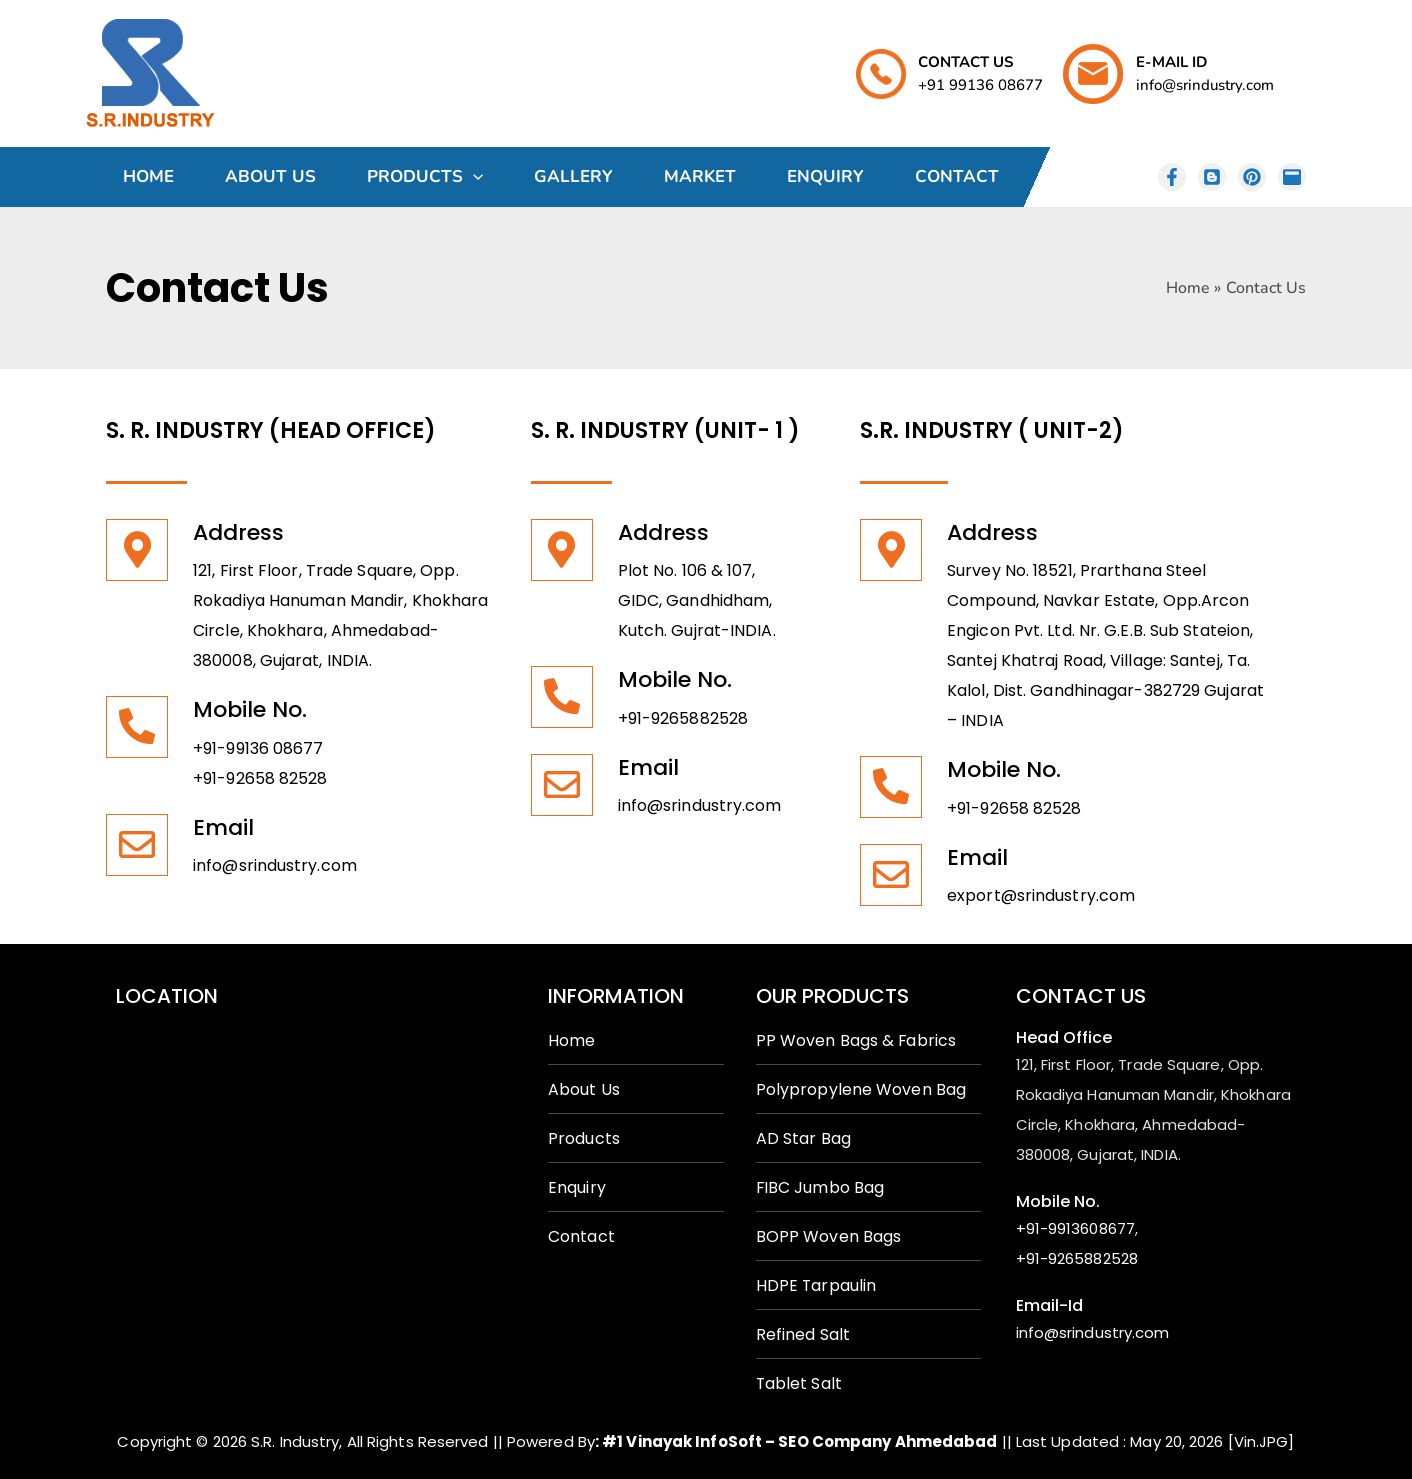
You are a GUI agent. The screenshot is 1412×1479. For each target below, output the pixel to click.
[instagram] (1172, 177)
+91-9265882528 (683, 718)
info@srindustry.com (275, 865)
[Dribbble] (1252, 177)
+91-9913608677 (1075, 1228)
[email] (1292, 177)
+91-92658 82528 (260, 778)
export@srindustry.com (1041, 895)
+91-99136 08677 (258, 748)
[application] (473, 177)
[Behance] (1212, 177)
